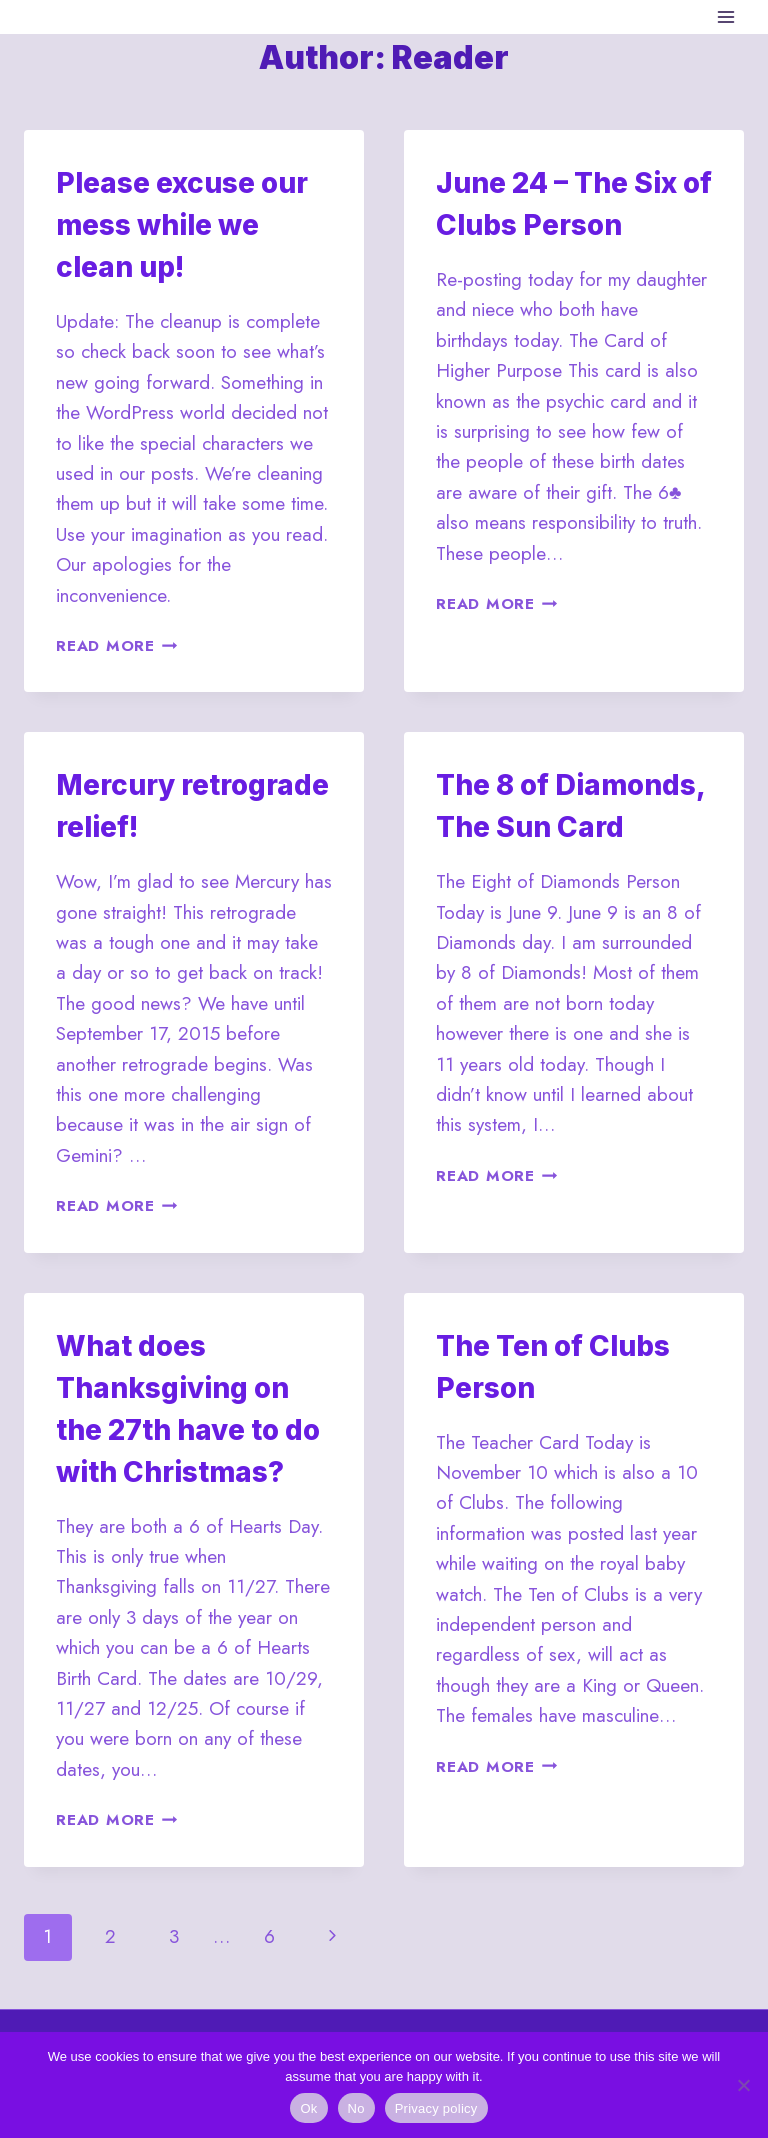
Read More (117, 646)
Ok (308, 2108)
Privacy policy (436, 2108)
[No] (743, 2085)
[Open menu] (725, 16)
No (356, 2108)
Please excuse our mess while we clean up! (182, 225)
